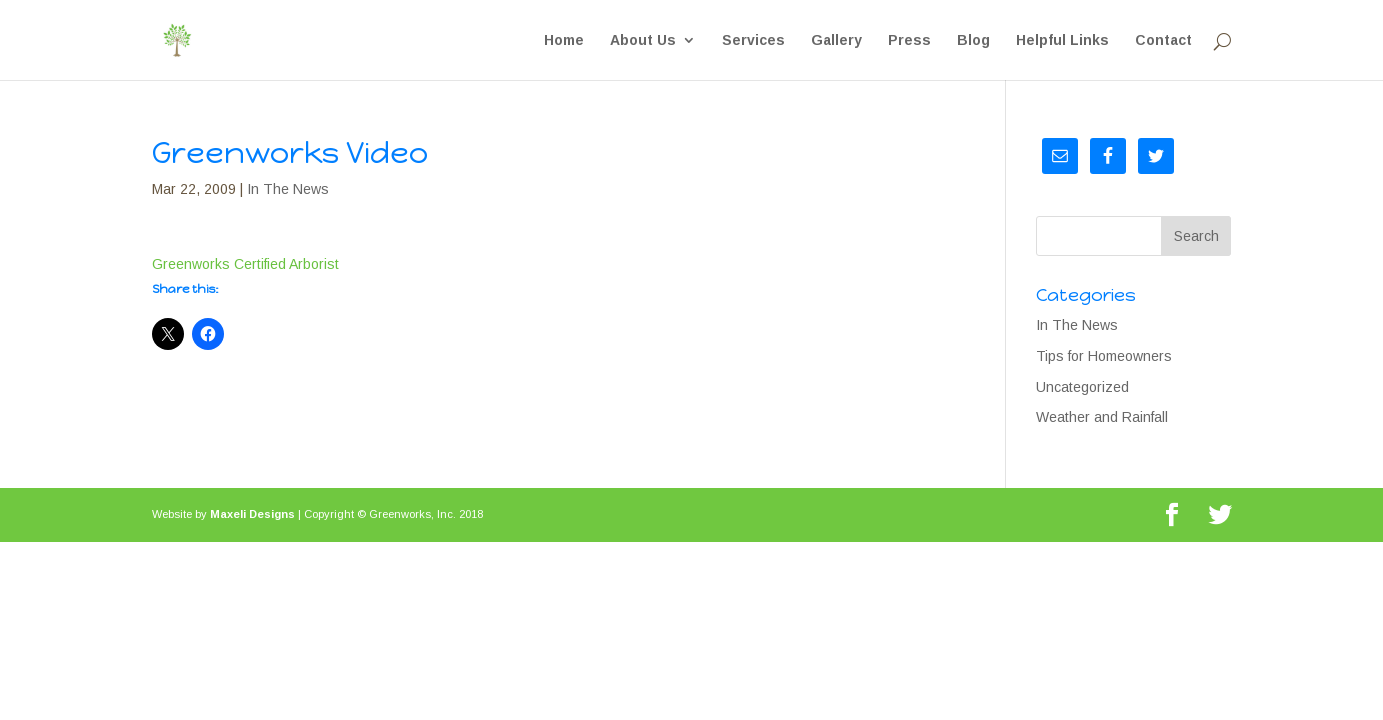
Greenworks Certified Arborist (245, 264)
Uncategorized (1082, 387)
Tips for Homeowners (1104, 356)
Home (564, 40)
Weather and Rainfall (1102, 417)
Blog (973, 40)
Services (753, 40)
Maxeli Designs (252, 514)
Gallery (836, 40)
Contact (1163, 40)
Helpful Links (1062, 40)
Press (909, 40)
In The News (288, 189)
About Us (643, 40)
